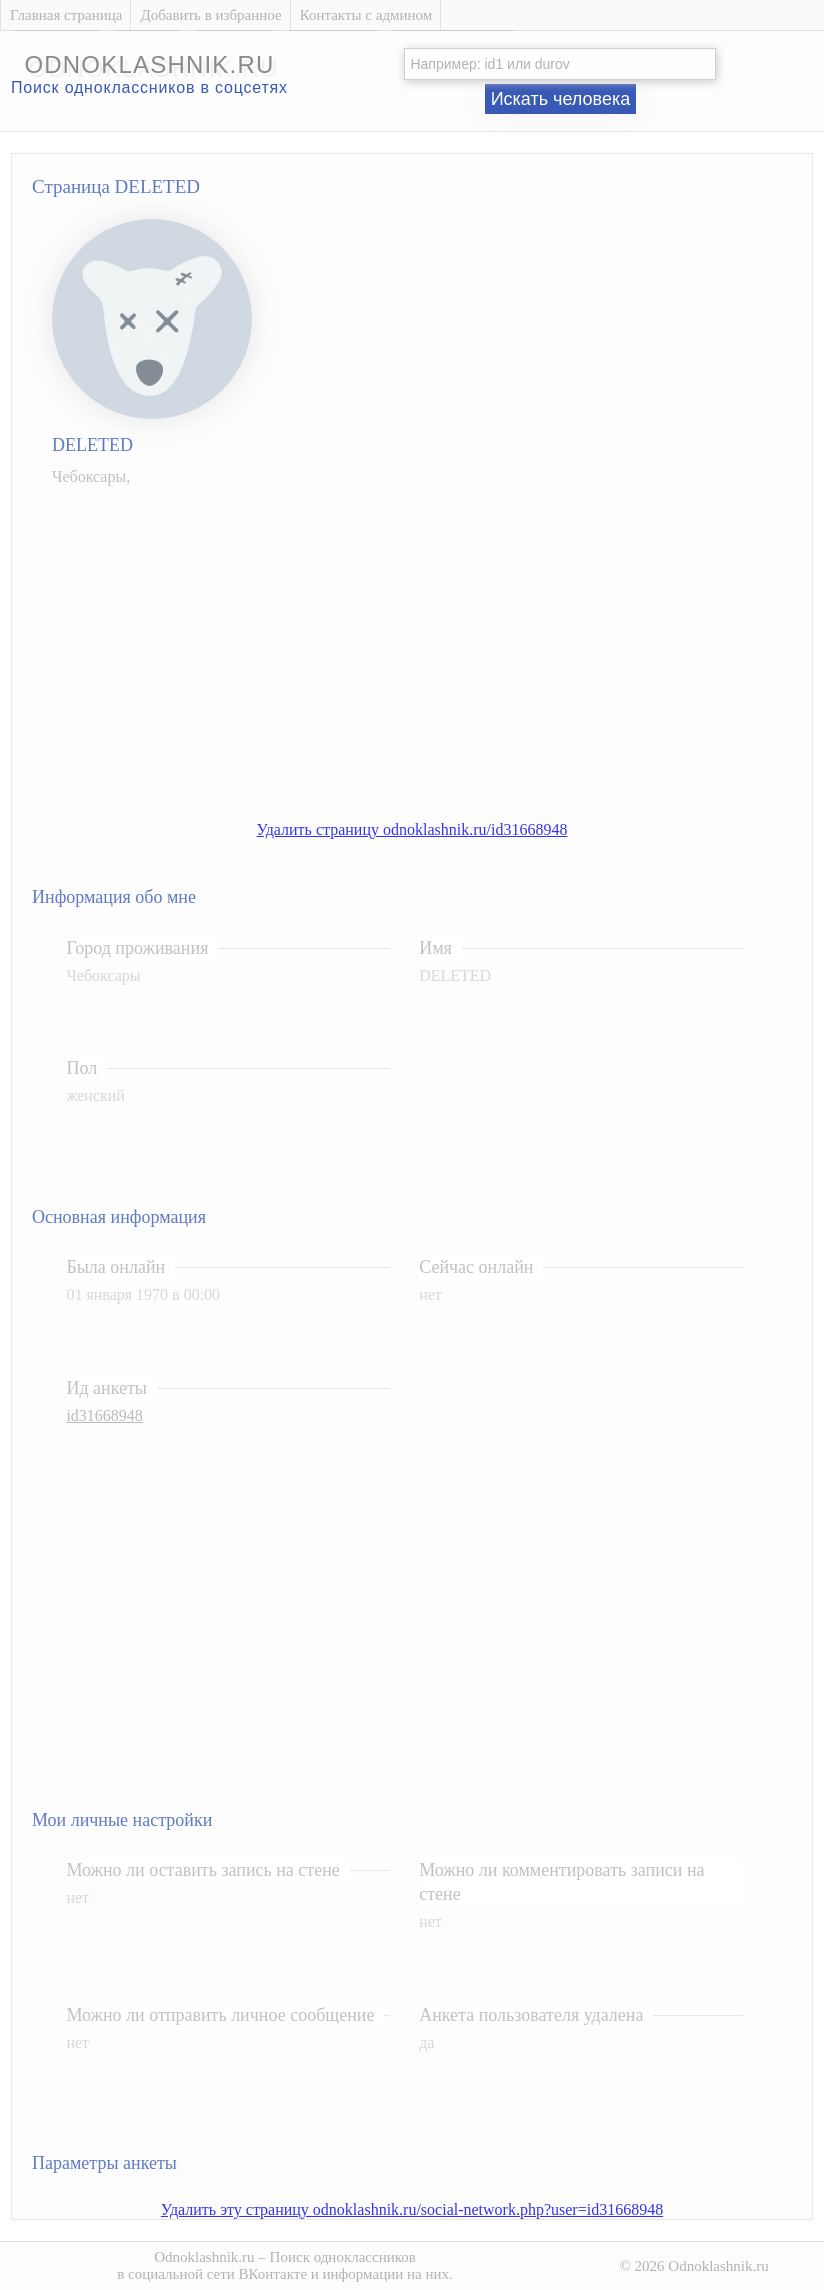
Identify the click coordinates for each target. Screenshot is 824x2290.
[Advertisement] (432, 643)
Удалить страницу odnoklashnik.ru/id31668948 (412, 829)
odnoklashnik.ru (149, 64)
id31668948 (104, 1415)
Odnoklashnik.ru (204, 2257)
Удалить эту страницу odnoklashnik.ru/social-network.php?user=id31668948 (412, 2209)
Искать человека (561, 99)
